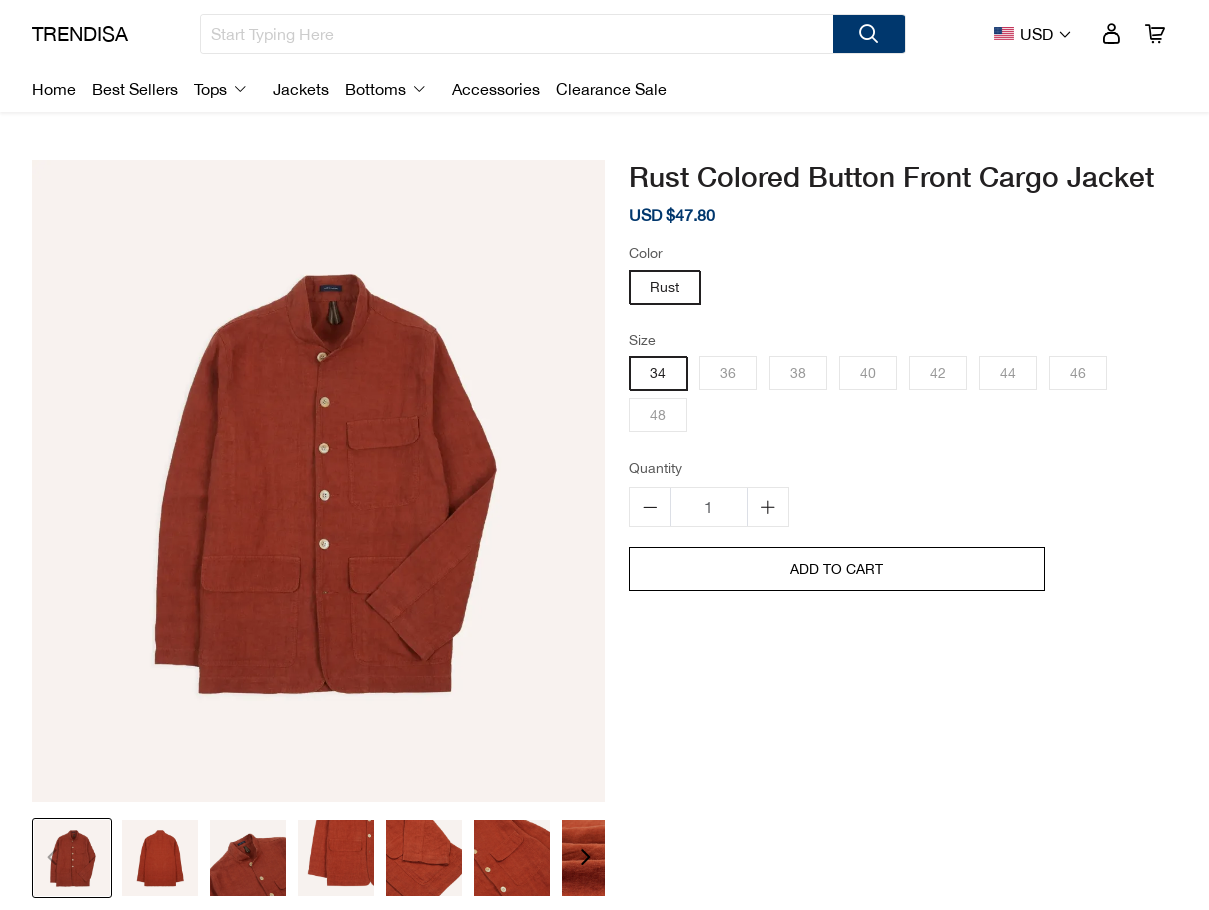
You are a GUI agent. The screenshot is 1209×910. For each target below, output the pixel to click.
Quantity (655, 468)
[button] (585, 858)
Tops (210, 89)
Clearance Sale (611, 89)
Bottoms (375, 89)
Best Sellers (135, 89)
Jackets (301, 89)
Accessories (496, 89)
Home (54, 89)
